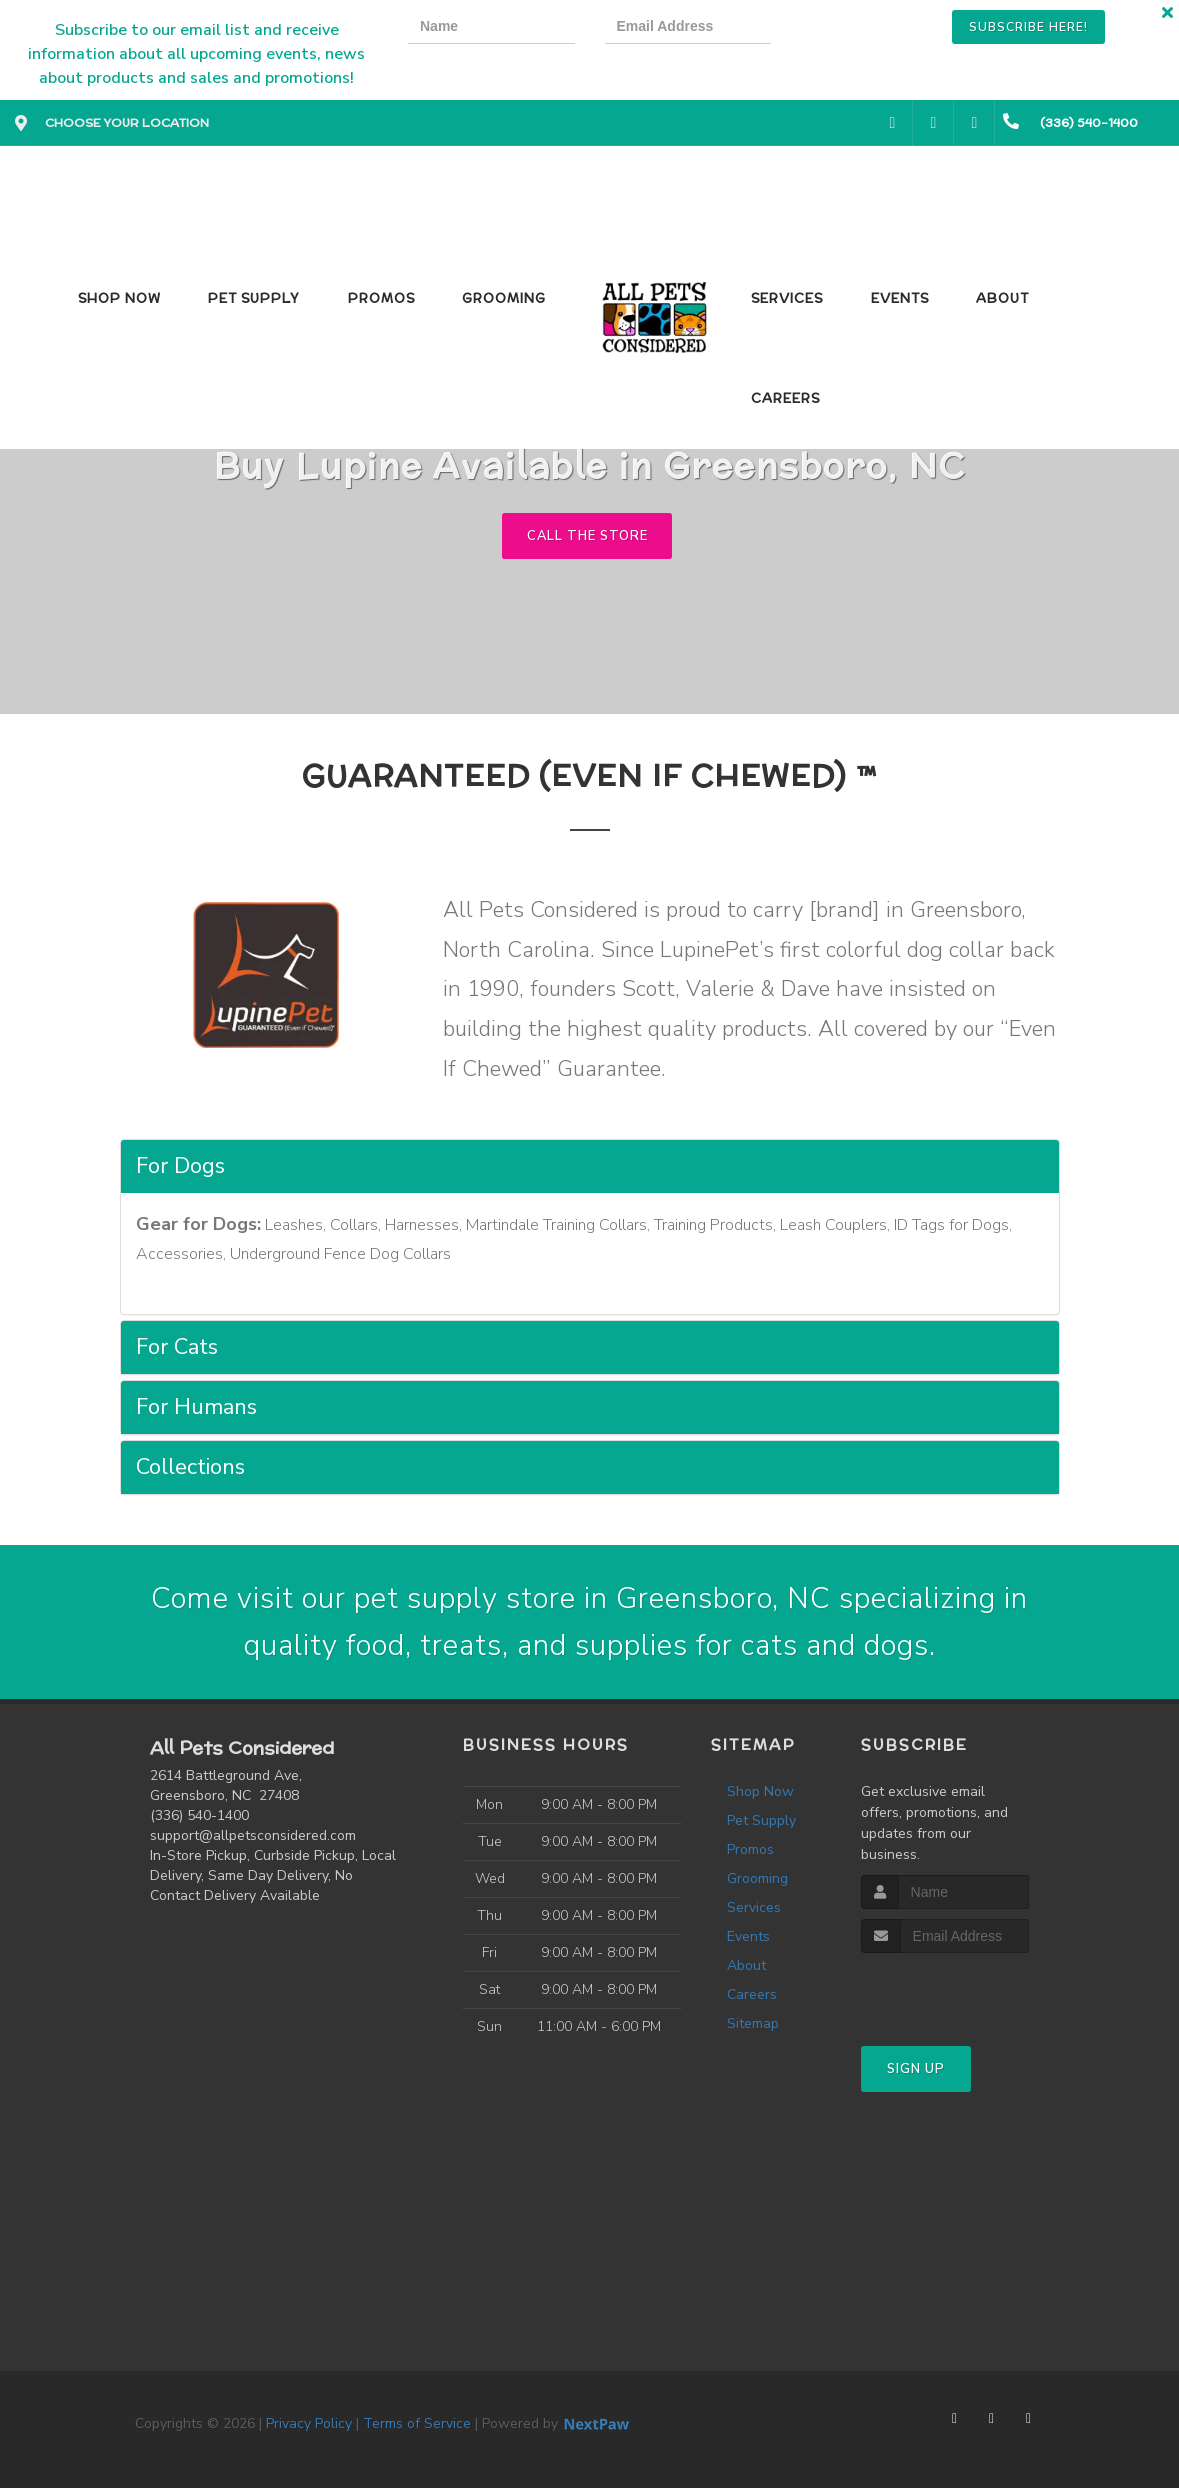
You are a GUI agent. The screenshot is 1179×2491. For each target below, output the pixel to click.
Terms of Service (417, 2426)
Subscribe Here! (1028, 27)
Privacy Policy (309, 2426)
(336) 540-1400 (199, 1818)
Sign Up (916, 2072)
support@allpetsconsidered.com (253, 1838)
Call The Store (587, 536)
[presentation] (870, 29)
